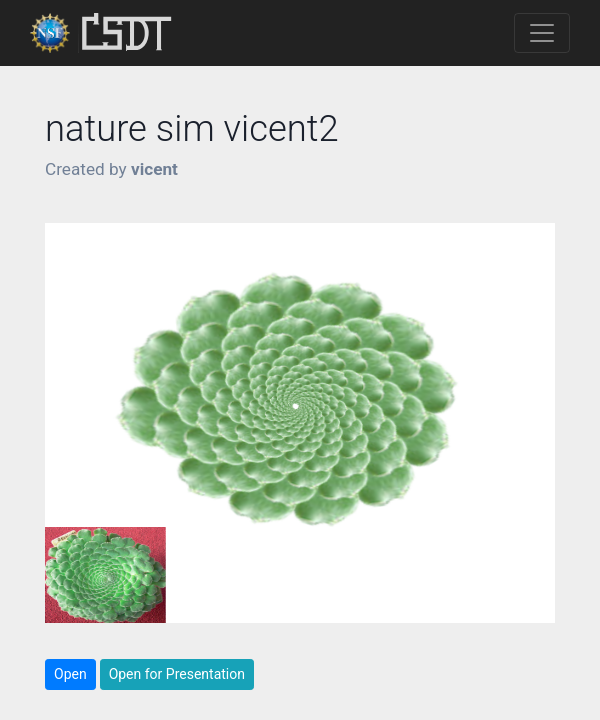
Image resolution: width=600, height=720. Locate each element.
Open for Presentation (177, 674)
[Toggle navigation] (542, 33)
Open (70, 674)
